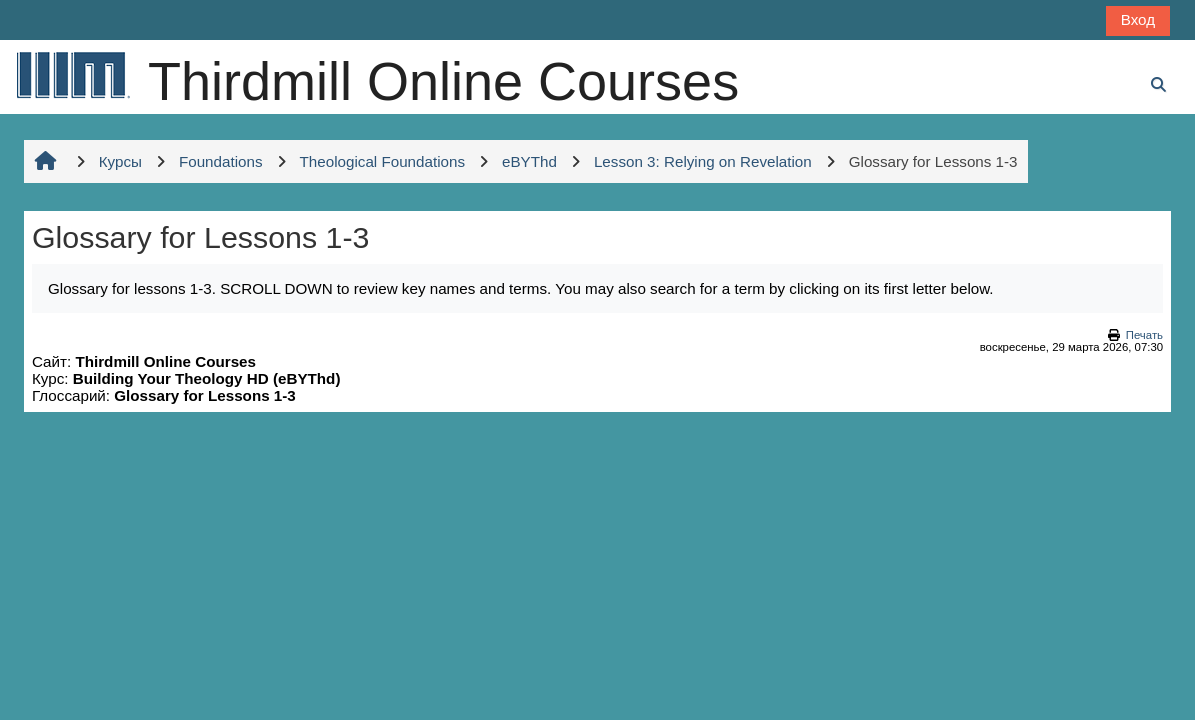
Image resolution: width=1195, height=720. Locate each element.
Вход (1138, 19)
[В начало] (72, 74)
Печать (1144, 335)
